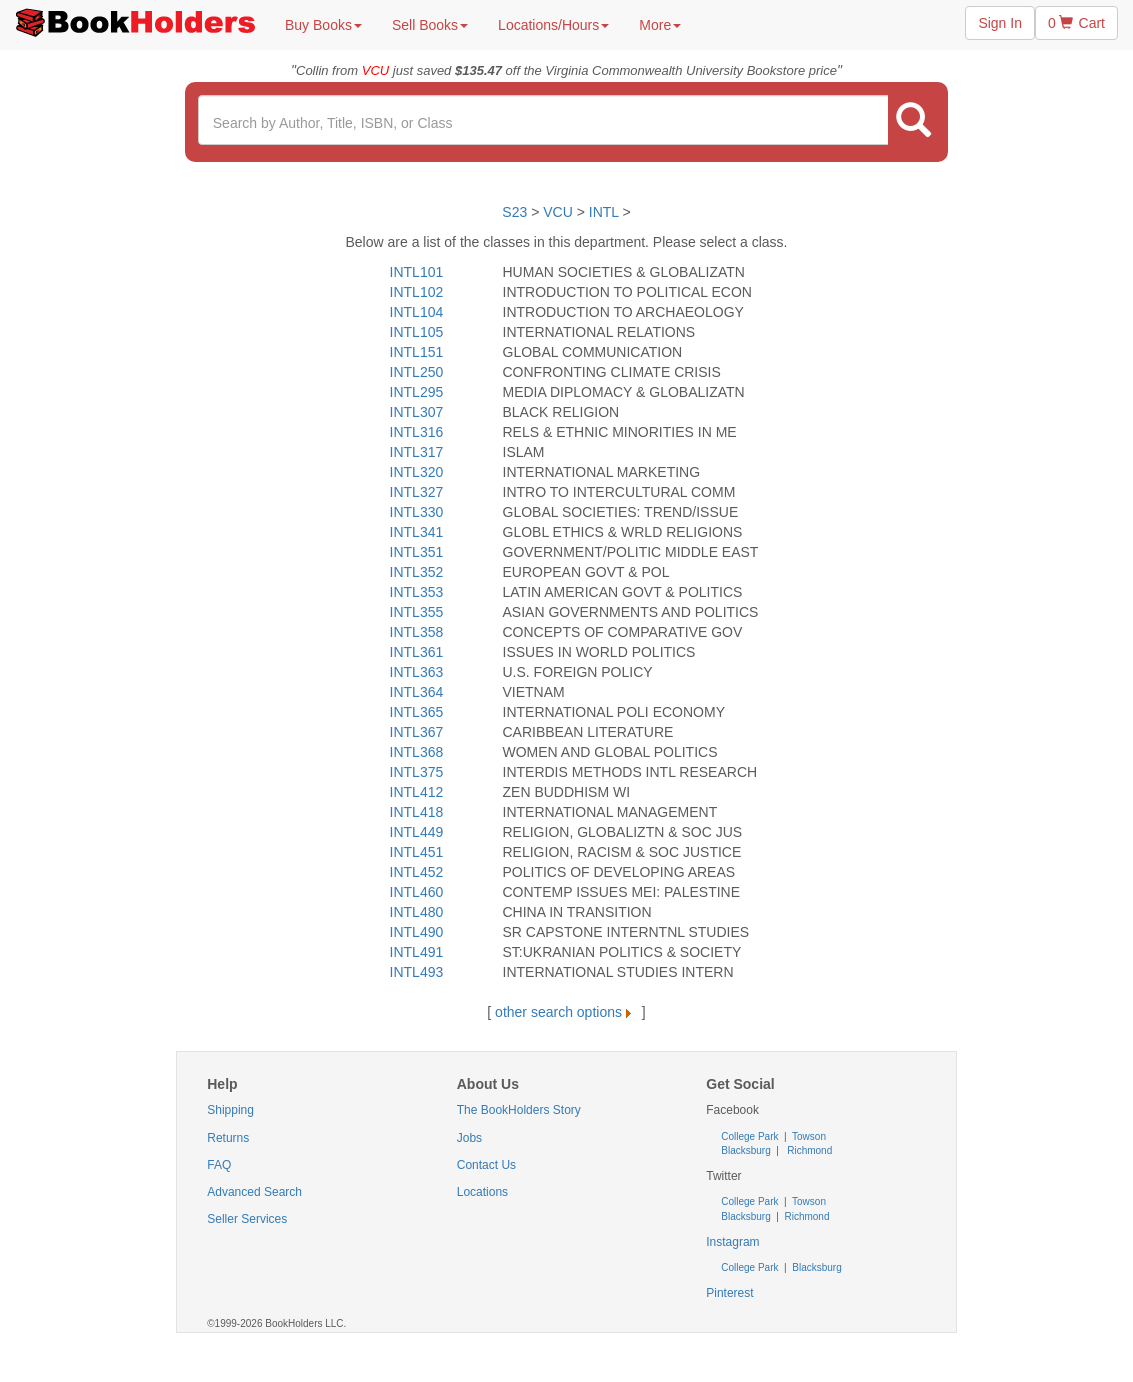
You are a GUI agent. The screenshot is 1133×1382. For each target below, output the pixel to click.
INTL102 (417, 292)
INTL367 (417, 732)
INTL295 (417, 392)
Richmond (808, 1150)
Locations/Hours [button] (553, 25)
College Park (751, 1136)
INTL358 (417, 632)
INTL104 (417, 312)
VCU (559, 212)
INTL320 (417, 472)
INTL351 (417, 552)
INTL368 (417, 752)
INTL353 (417, 592)
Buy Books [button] (323, 25)
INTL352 (417, 572)
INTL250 (417, 372)
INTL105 (417, 332)
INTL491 (417, 952)
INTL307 (417, 412)
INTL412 (417, 792)
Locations (482, 1192)
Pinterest (729, 1293)
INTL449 (417, 832)
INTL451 (417, 852)
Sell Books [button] (430, 25)
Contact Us (486, 1165)
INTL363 (417, 672)
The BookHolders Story (519, 1110)
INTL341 (417, 532)
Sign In (1000, 23)
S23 (514, 212)
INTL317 (417, 452)
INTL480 (417, 912)
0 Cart (1076, 23)
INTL (604, 212)
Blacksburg (745, 1150)
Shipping (230, 1110)
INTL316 (417, 432)
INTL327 (417, 492)
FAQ (219, 1165)
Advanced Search (254, 1192)
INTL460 (417, 892)
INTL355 (417, 612)
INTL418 (417, 812)
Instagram (732, 1242)
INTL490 (417, 932)
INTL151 (417, 352)
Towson (807, 1136)
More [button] (660, 25)
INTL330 (417, 512)
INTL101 (417, 272)
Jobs (469, 1138)
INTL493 (417, 972)
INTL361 (417, 652)
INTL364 (417, 692)
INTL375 (417, 772)
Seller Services (247, 1219)
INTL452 (417, 872)
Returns (228, 1138)
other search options (566, 1012)
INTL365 (417, 712)
